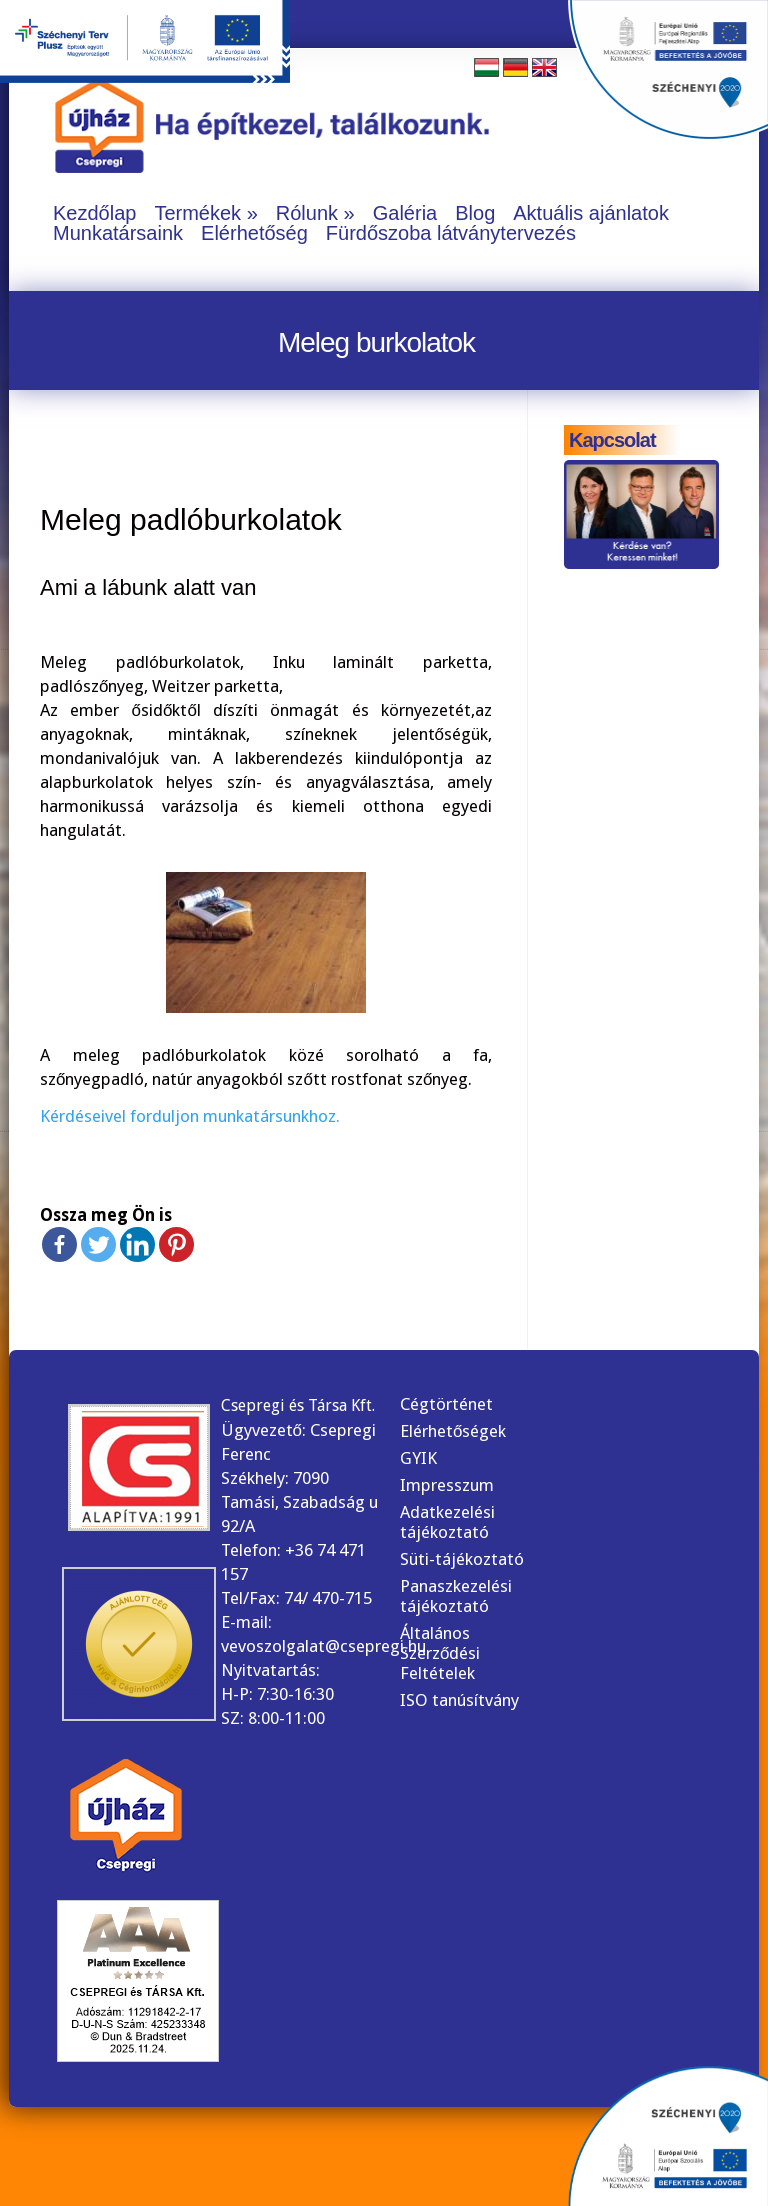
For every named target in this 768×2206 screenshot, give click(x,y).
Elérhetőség (254, 233)
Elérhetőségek (453, 1431)
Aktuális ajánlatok (591, 213)
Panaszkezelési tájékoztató (456, 1596)
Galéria (405, 213)
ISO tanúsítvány (459, 1700)
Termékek (197, 213)
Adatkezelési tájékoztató (447, 1522)
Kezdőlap (94, 213)
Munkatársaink (118, 233)
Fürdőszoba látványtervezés (451, 233)
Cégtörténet (446, 1404)
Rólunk (307, 213)
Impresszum (447, 1485)
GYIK (418, 1458)
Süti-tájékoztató (462, 1559)
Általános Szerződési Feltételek (440, 1653)
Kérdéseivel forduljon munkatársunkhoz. (190, 1116)
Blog (475, 213)
